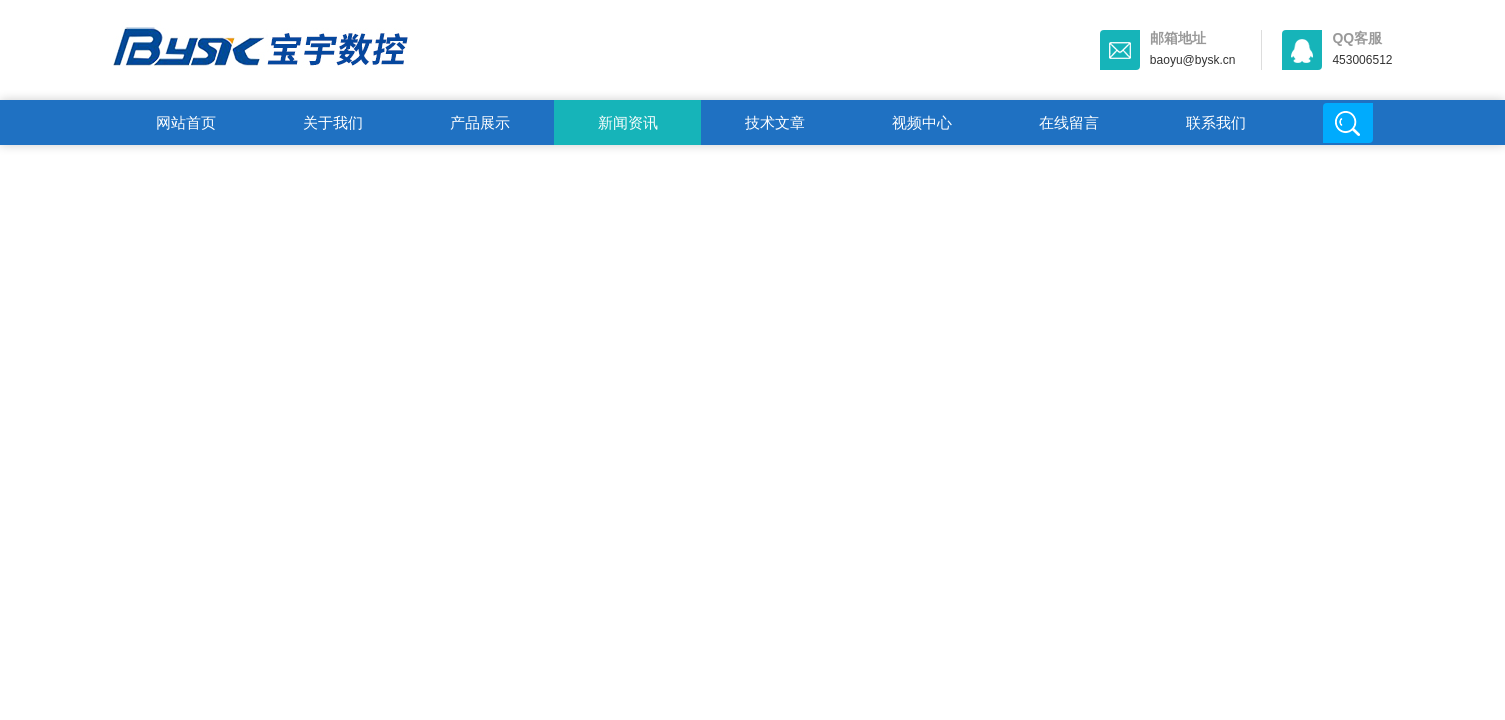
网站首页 (186, 122)
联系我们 (1216, 122)
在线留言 (1069, 122)
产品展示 (480, 122)
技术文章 (775, 122)
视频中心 (922, 122)
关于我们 (333, 122)
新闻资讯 (628, 122)
